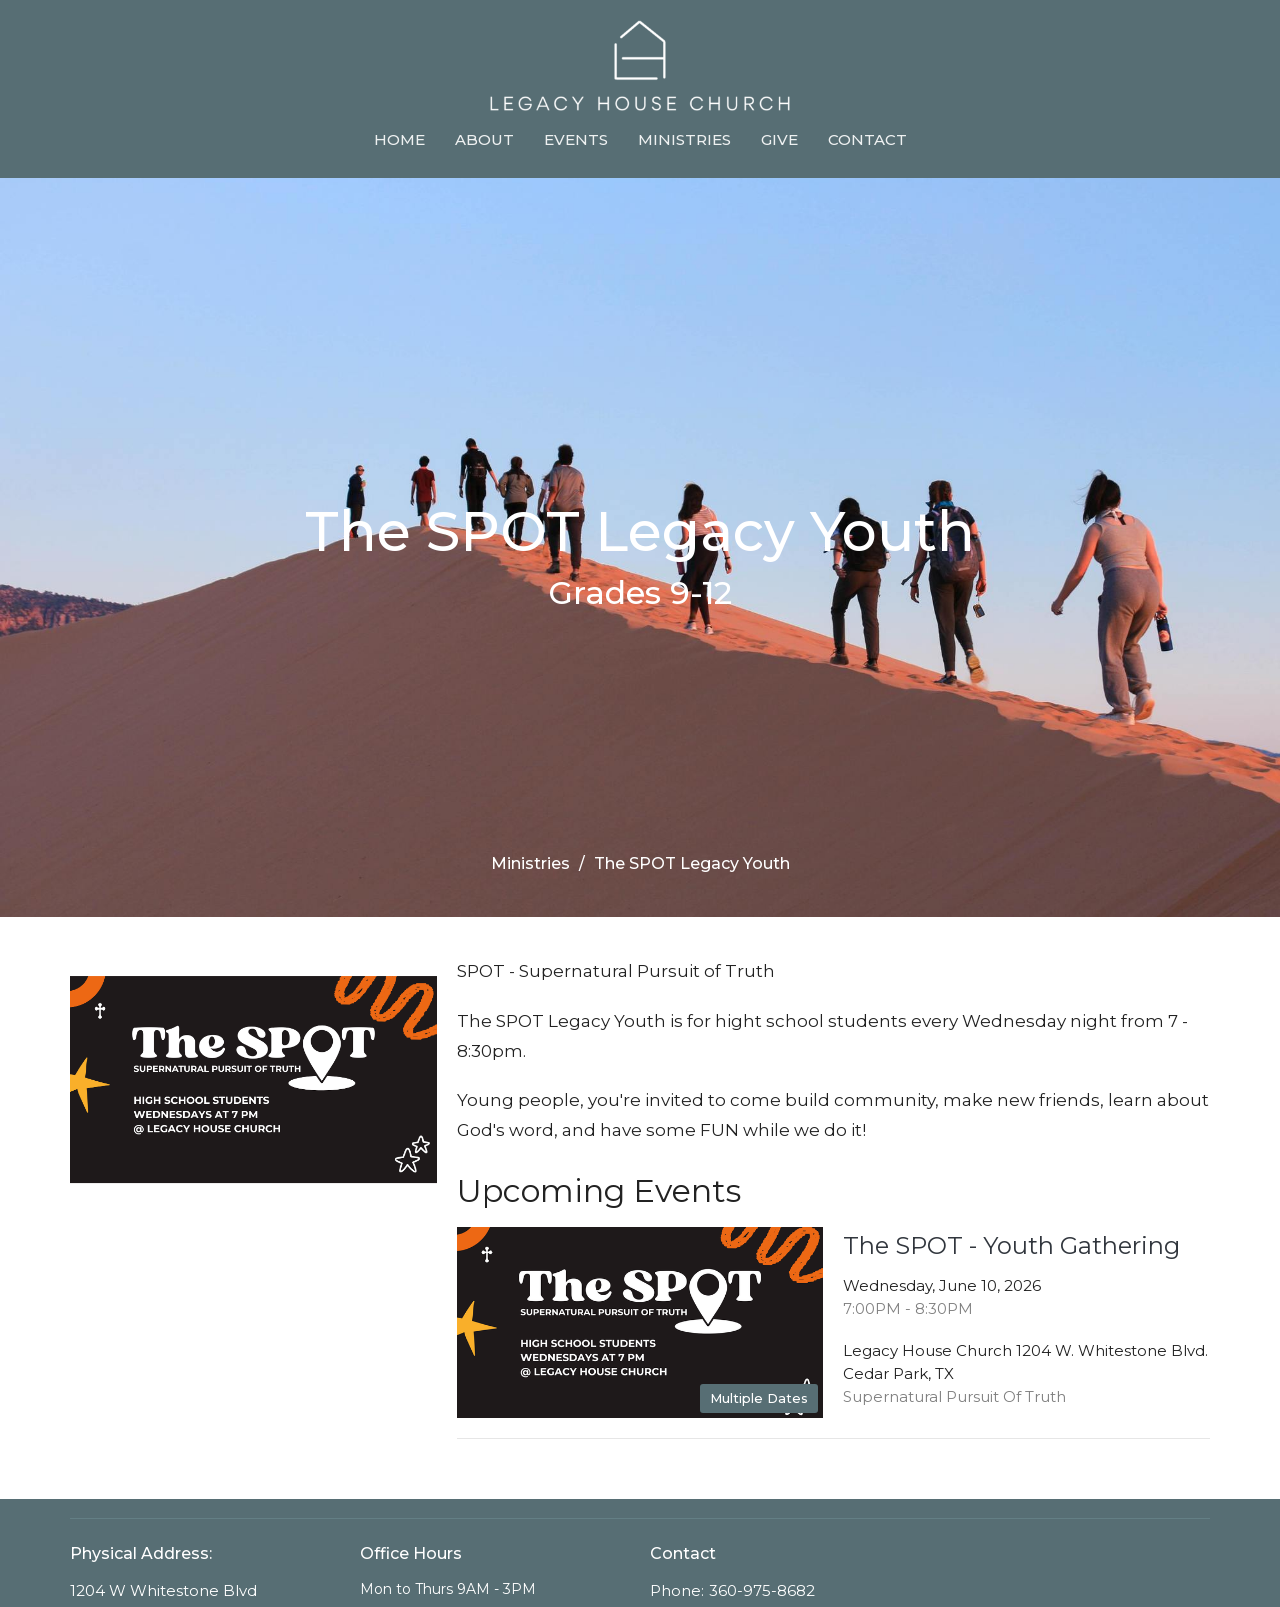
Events (576, 139)
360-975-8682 (762, 1590)
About (484, 139)
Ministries (684, 139)
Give (779, 139)
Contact (867, 139)
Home (399, 139)
